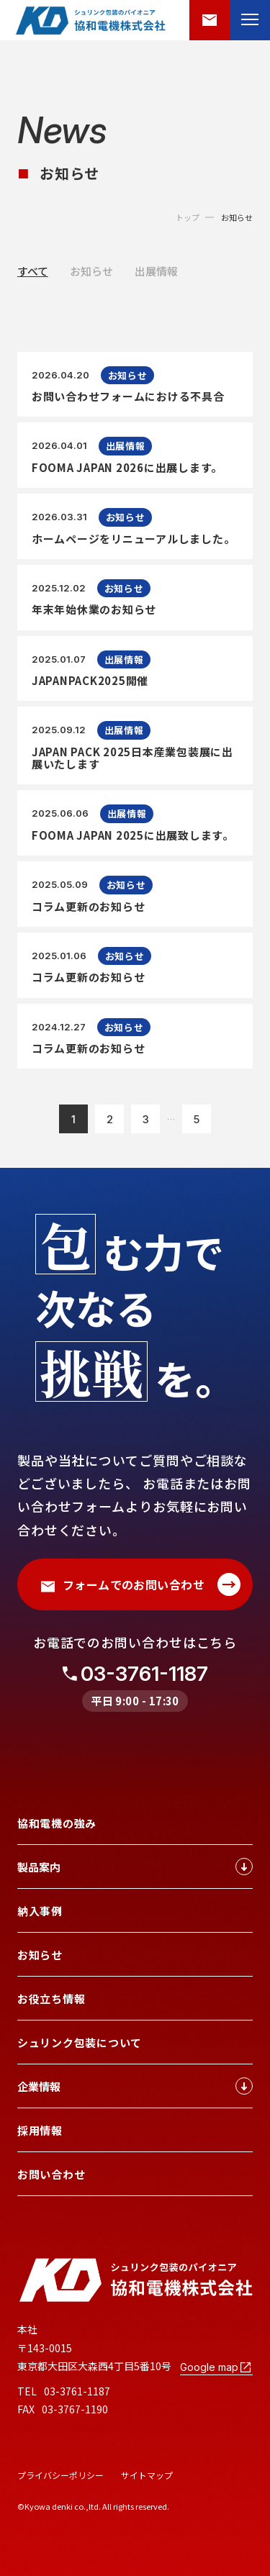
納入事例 (40, 1910)
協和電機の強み (56, 1823)
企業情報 (135, 2086)
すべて (32, 270)
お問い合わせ (51, 2174)
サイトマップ (147, 2475)
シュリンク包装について (79, 2042)
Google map (216, 2367)
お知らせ (237, 217)
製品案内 (135, 1866)
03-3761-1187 (144, 1673)
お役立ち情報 (51, 1998)
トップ (187, 217)
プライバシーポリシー (60, 2475)
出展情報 (156, 270)
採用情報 (40, 2130)
